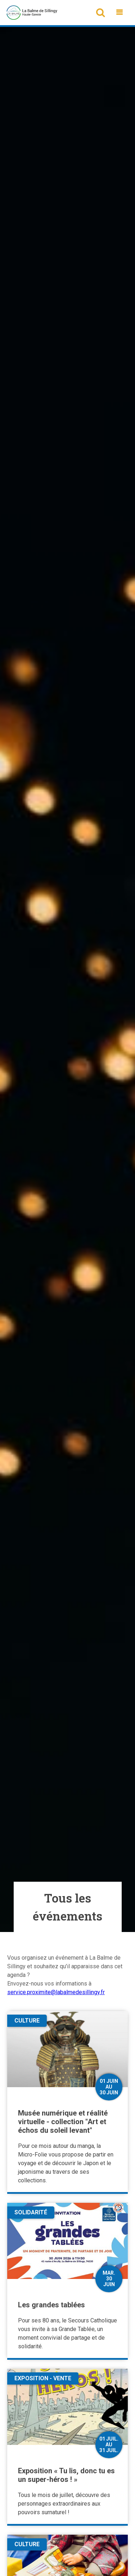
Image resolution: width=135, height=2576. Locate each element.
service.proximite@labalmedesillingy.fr (56, 1992)
